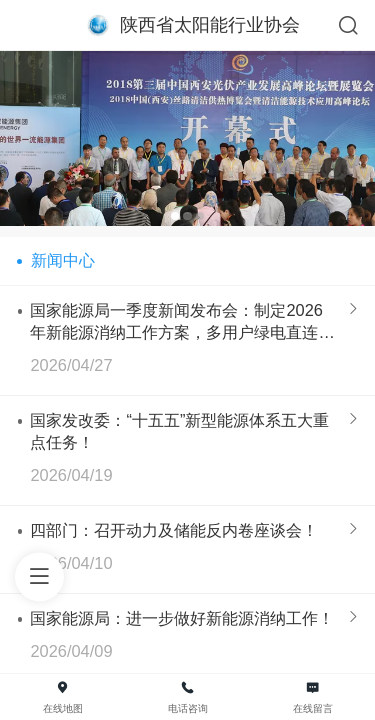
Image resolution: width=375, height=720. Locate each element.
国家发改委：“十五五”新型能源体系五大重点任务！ (179, 431)
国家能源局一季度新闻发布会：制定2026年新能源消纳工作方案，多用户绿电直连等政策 (182, 322)
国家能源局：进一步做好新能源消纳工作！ (182, 618)
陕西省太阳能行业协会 (210, 25)
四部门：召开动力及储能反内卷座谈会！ (174, 530)
